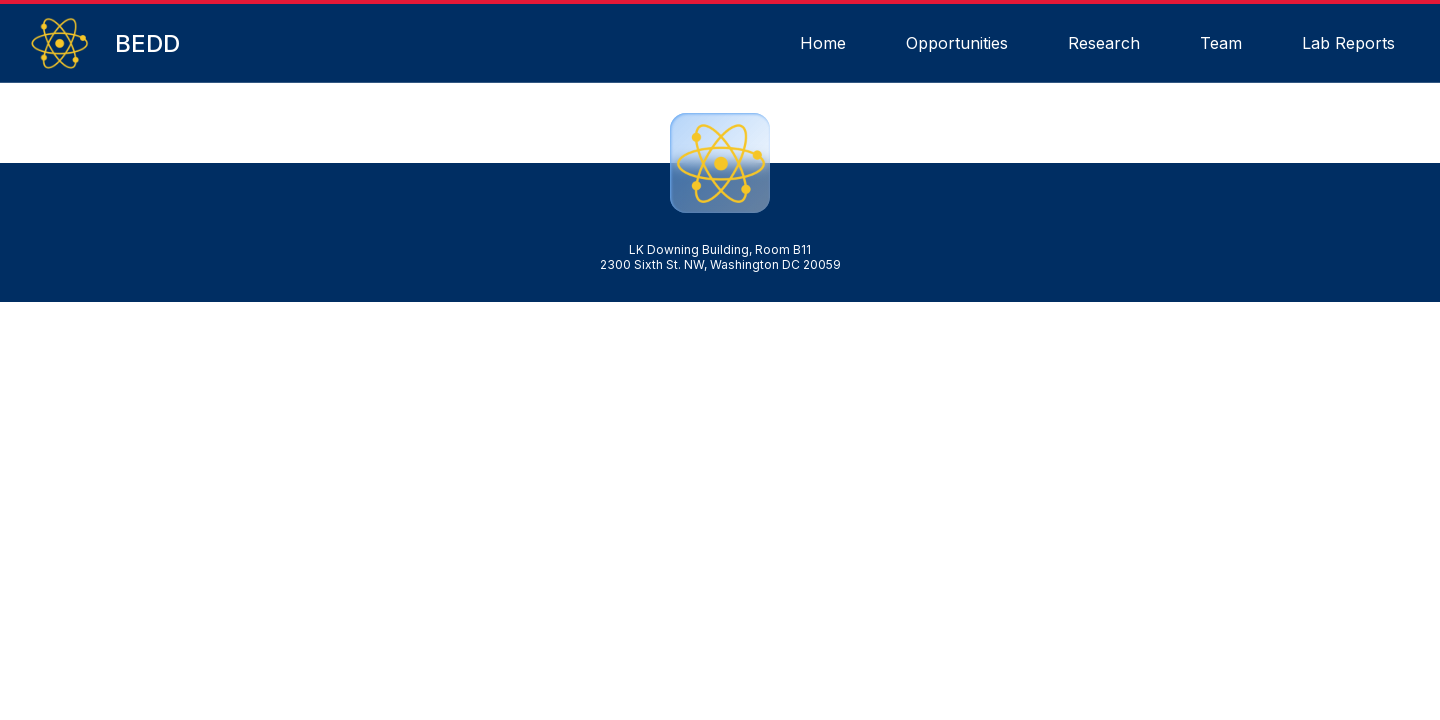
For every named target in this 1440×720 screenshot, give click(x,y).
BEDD (147, 43)
